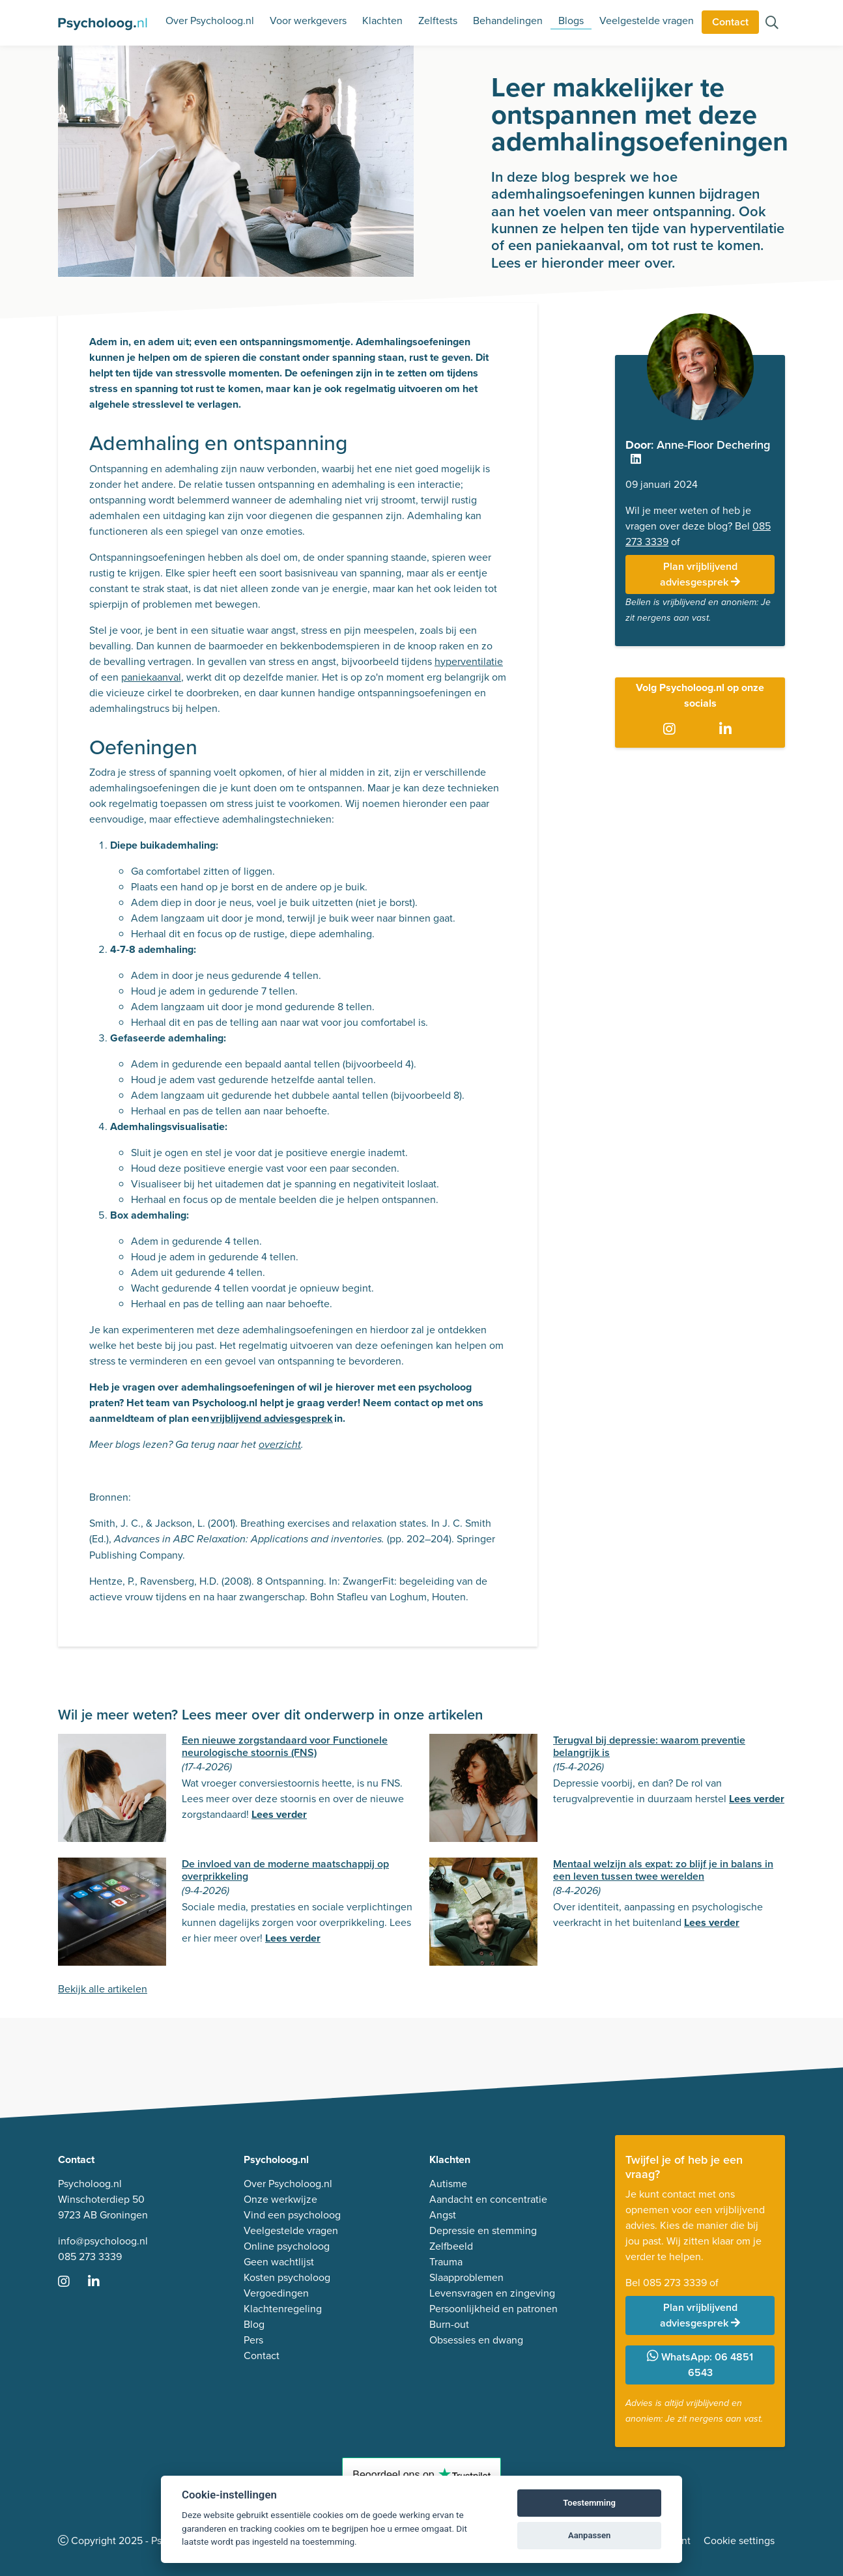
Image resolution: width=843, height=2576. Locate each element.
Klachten (382, 20)
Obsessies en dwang (476, 2339)
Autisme (448, 2183)
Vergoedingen (276, 2293)
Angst (442, 2214)
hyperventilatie (469, 661)
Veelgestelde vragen (646, 20)
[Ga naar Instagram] (672, 729)
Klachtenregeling (283, 2308)
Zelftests (437, 20)
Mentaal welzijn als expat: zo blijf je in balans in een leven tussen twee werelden (663, 1870)
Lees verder (279, 1814)
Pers (253, 2339)
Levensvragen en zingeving (492, 2293)
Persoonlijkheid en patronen (493, 2308)
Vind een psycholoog (292, 2214)
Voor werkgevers (308, 20)
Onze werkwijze (280, 2199)
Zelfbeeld (451, 2246)
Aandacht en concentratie (488, 2199)
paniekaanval (151, 677)
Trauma (446, 2261)
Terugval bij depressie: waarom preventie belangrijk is (649, 1746)
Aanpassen (589, 2535)
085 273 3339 (90, 2256)
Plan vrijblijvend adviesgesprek (700, 574)
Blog (254, 2324)
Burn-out (449, 2324)
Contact (730, 21)
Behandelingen (508, 20)
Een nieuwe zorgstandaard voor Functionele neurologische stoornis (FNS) (285, 1746)
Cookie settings (739, 2540)
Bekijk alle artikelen (102, 1988)
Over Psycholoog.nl (209, 20)
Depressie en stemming (483, 2230)
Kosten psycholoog (287, 2277)
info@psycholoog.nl (103, 2240)
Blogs (571, 20)
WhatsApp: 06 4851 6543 (700, 2364)
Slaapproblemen (466, 2277)
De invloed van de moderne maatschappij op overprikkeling (285, 1870)
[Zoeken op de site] (772, 23)
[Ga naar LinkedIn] (728, 729)
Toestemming (589, 2503)
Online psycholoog (287, 2246)
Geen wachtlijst (279, 2261)
